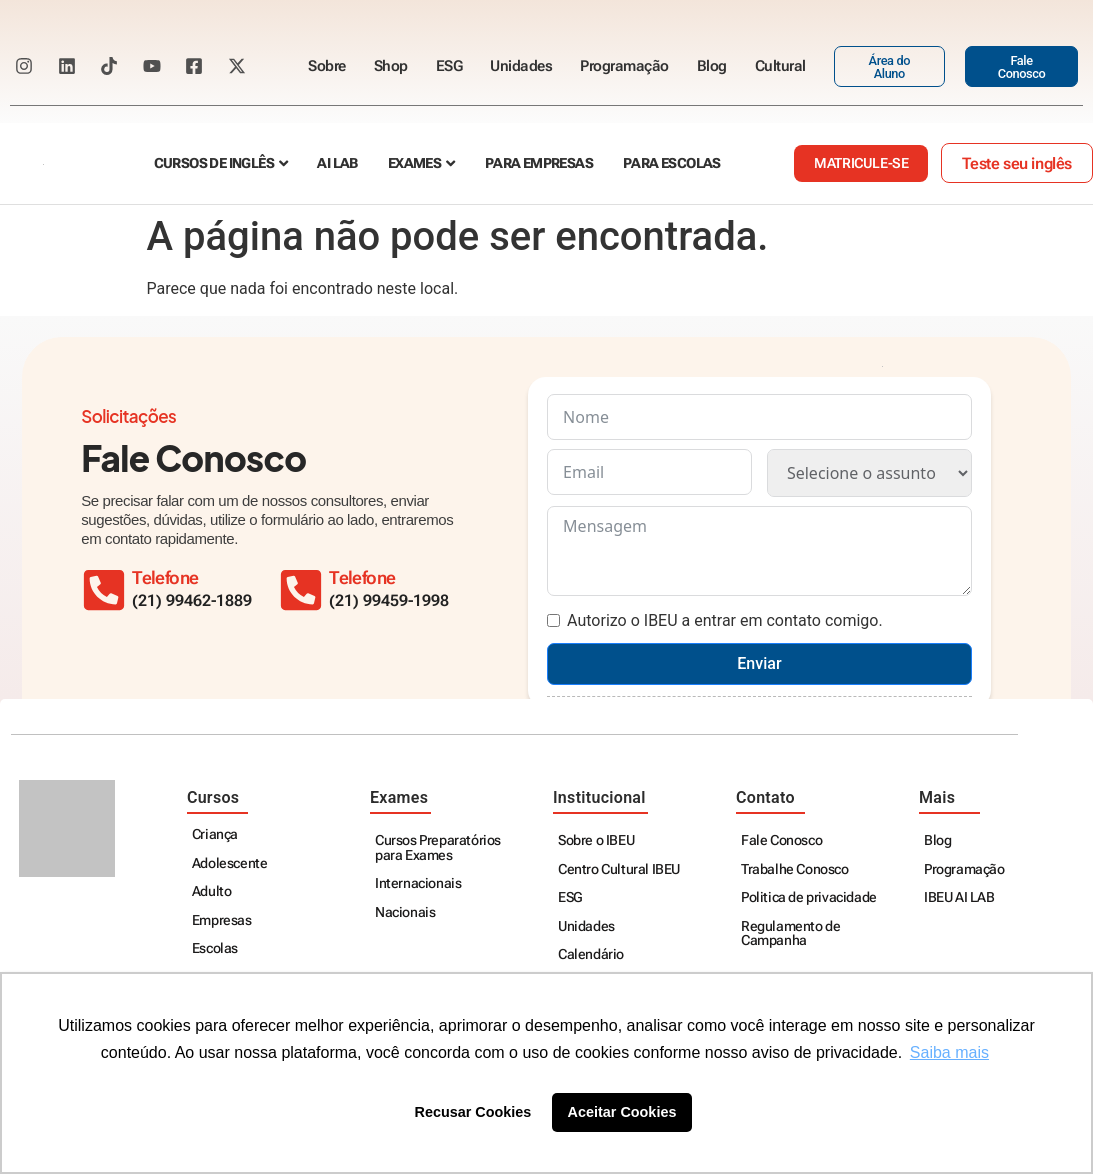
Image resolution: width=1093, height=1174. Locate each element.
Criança (215, 834)
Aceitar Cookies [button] (622, 1112)
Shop (391, 66)
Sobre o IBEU (596, 840)
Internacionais (418, 883)
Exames (414, 163)
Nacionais (405, 912)
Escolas (215, 948)
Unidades (521, 66)
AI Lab (337, 163)
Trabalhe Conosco (795, 869)
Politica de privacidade (809, 897)
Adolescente (230, 863)
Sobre (327, 66)
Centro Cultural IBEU (619, 869)
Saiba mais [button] (949, 1052)
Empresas (222, 920)
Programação (624, 66)
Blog (712, 66)
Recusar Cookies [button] (473, 1112)
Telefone (362, 578)
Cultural (780, 66)
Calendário (591, 954)
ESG (449, 66)
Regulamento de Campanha (790, 933)
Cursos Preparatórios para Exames (438, 847)
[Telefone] (301, 590)
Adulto (212, 891)
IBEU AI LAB (959, 897)
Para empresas (539, 163)
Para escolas (672, 163)
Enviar (759, 663)
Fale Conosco (781, 840)
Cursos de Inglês (214, 163)
